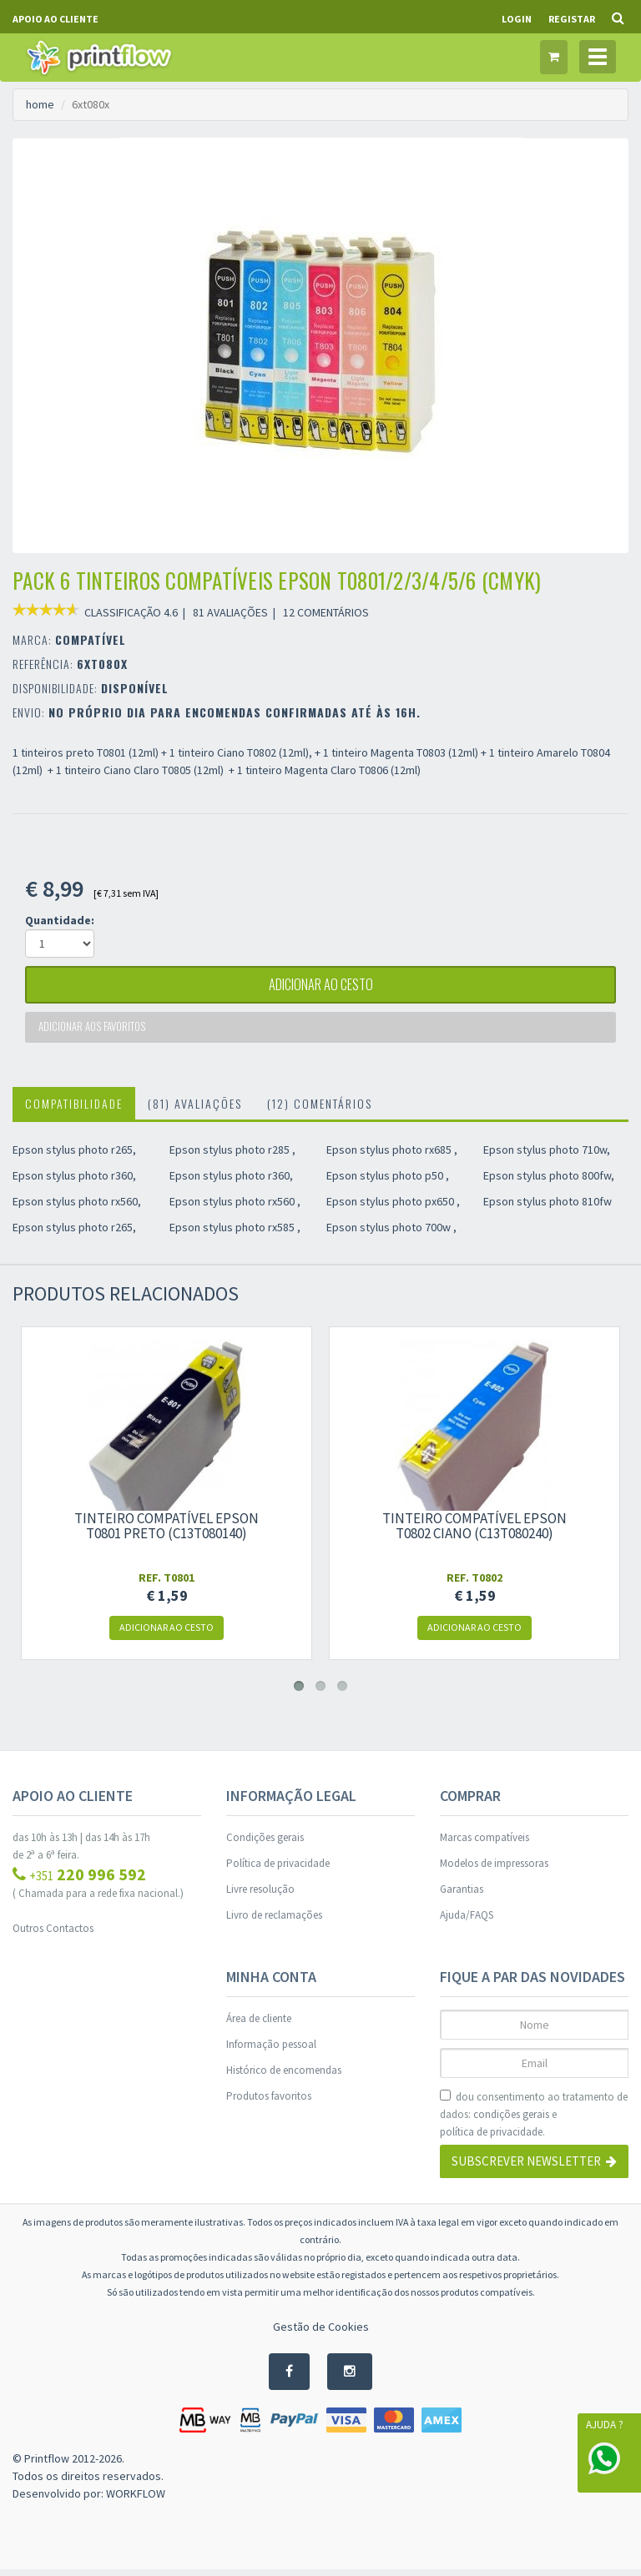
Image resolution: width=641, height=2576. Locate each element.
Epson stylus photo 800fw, (548, 1182)
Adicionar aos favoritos (94, 1032)
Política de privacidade (278, 1870)
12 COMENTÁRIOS (326, 612)
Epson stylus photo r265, (74, 1156)
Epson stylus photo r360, (74, 1182)
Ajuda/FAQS (466, 1921)
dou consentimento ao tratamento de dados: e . (534, 2121)
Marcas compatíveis (484, 1844)
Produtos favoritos (268, 2103)
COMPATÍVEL (90, 639)
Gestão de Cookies (321, 2333)
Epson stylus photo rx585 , (234, 1233)
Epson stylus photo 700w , (391, 1233)
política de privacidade (491, 2138)
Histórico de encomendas (283, 2077)
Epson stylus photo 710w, (546, 1156)
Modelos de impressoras (494, 1870)
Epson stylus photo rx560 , (234, 1207)
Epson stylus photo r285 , (232, 1156)
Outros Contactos (53, 1935)
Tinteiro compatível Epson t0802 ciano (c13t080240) (474, 1532)
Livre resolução (260, 1896)
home (40, 104)
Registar (571, 19)
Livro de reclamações (274, 1921)
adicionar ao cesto (320, 987)
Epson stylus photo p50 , (387, 1182)
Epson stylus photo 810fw (547, 1207)
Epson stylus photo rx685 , (391, 1156)
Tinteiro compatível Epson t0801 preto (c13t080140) (166, 1532)
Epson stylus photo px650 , (393, 1207)
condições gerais (511, 2121)
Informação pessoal (271, 2051)
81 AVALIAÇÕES (230, 612)
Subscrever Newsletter (534, 2168)
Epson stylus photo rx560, (77, 1207)
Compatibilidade (74, 1110)
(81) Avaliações (195, 1110)
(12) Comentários (319, 1110)
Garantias (461, 1896)
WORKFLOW (135, 2500)
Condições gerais (265, 1844)
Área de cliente (258, 2025)
